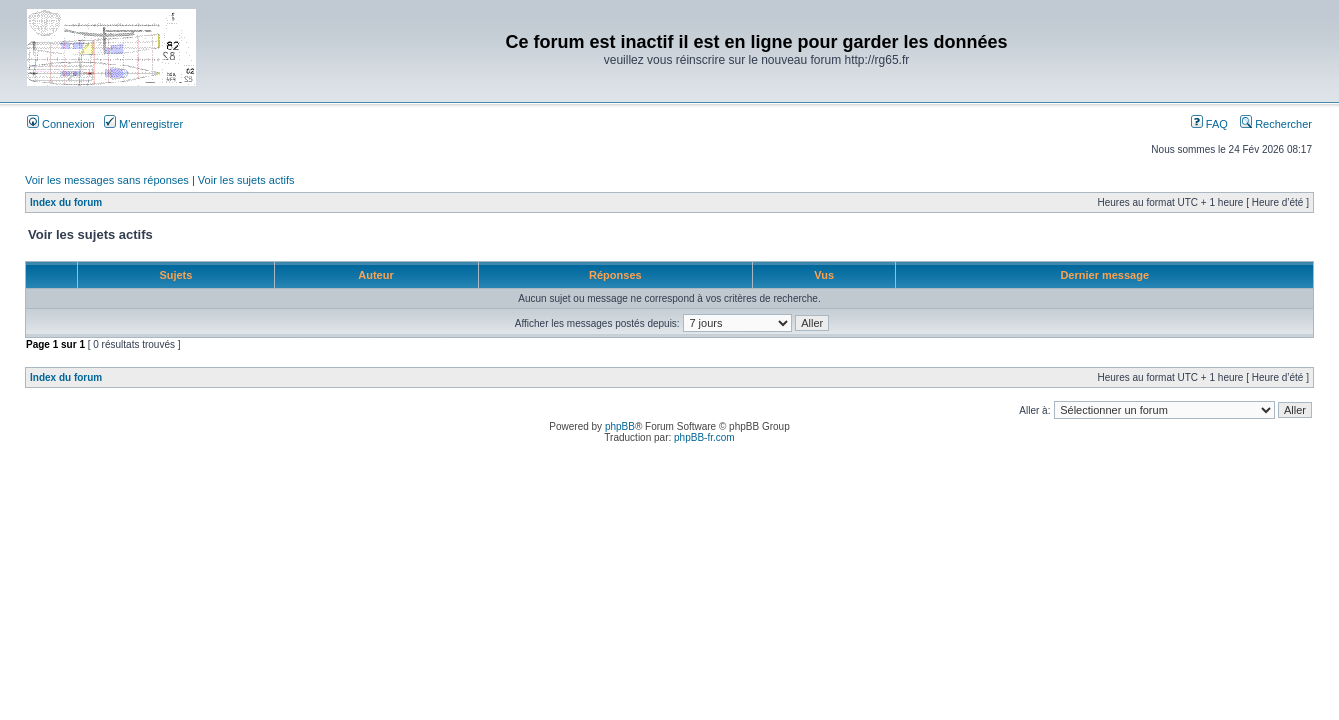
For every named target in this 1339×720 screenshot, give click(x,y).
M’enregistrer (143, 124)
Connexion (61, 124)
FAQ (1209, 124)
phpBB (620, 426)
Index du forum (66, 202)
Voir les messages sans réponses (107, 180)
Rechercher (1276, 124)
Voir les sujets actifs (246, 180)
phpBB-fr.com (704, 437)
